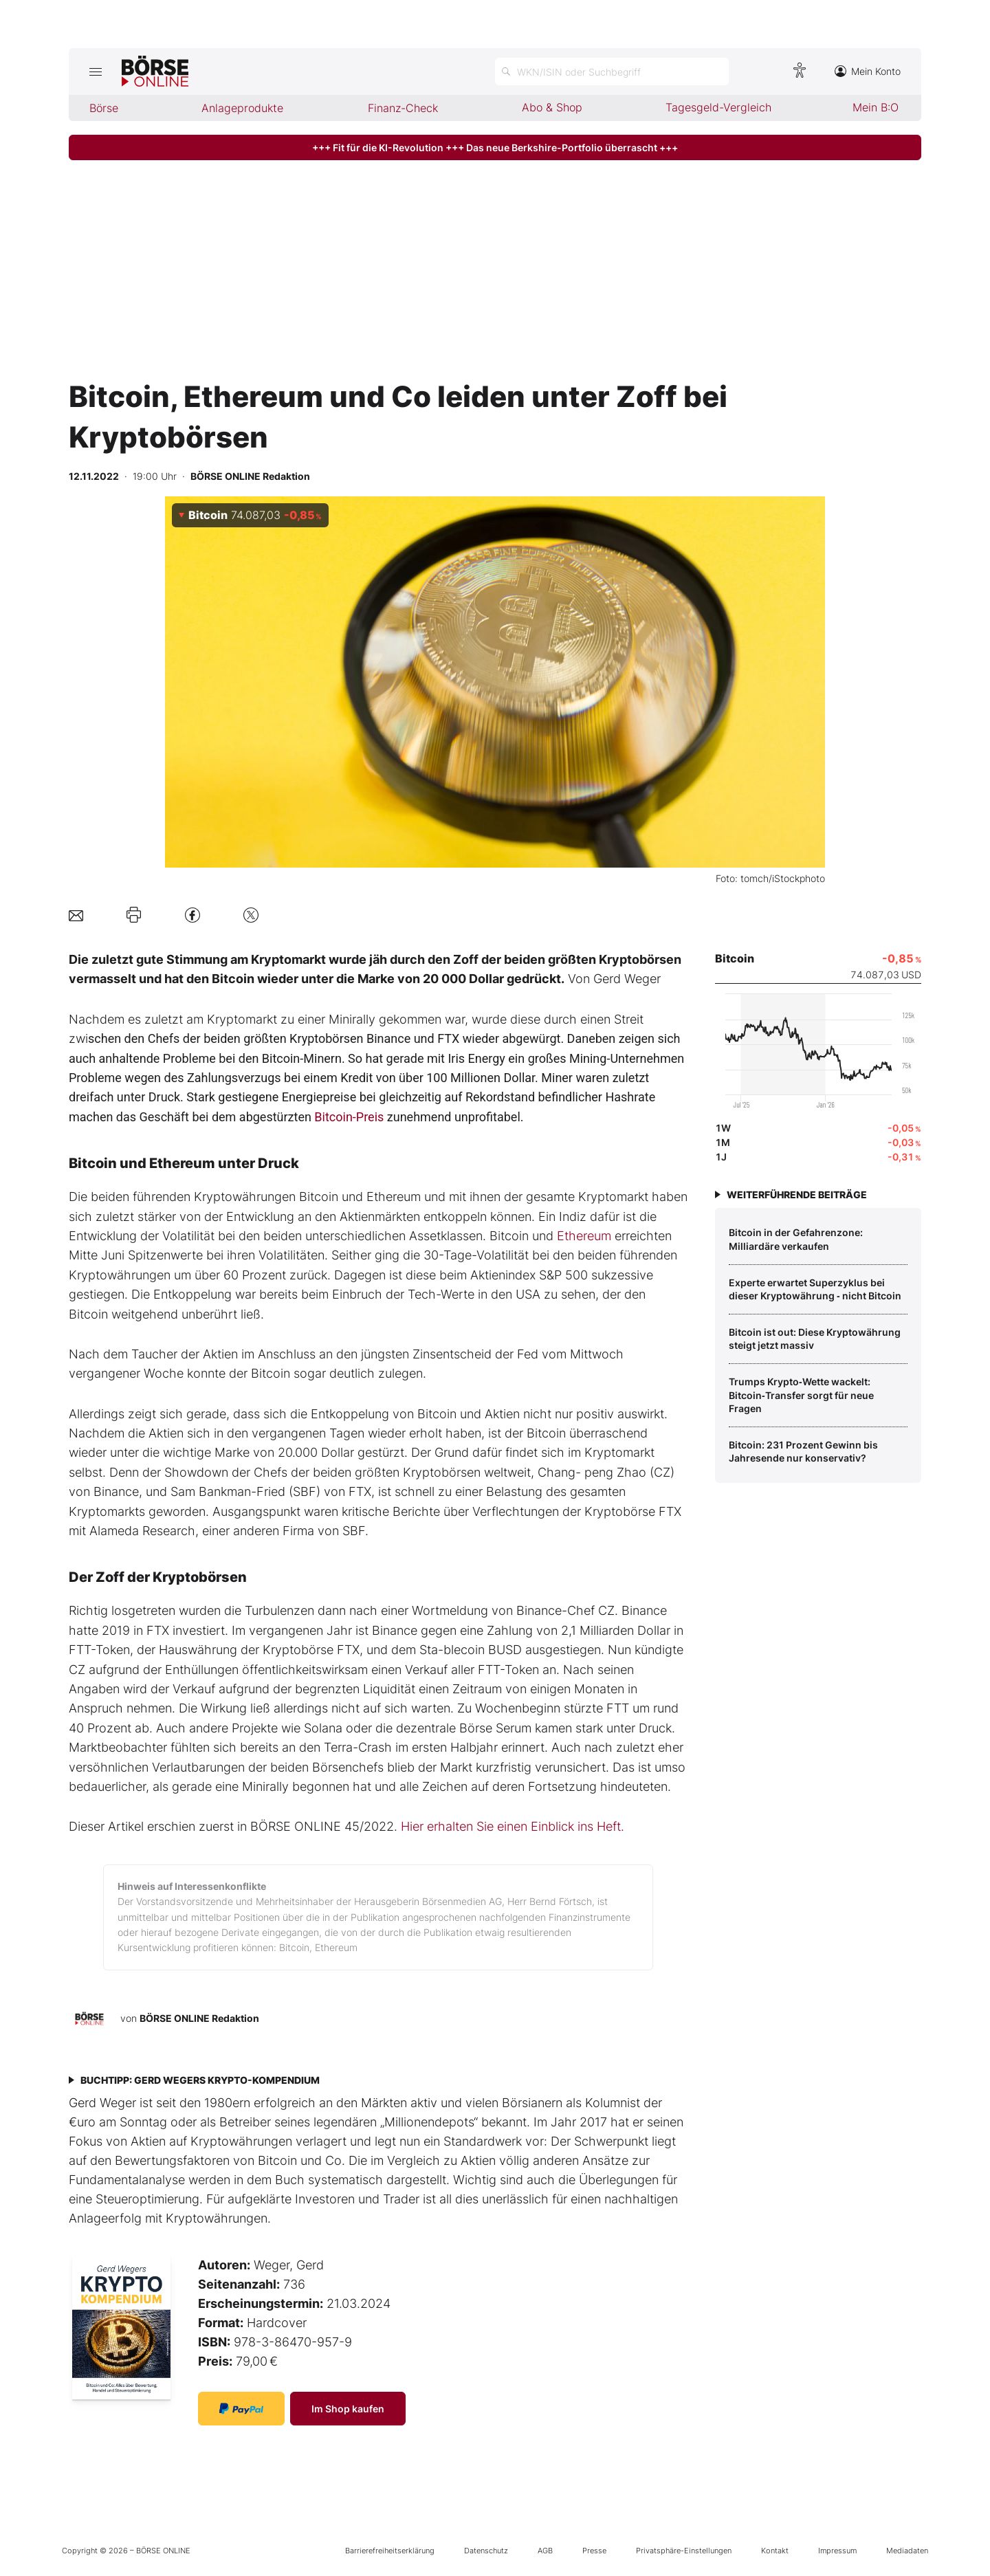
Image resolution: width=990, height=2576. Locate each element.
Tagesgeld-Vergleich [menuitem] (718, 107)
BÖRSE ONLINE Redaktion (199, 2018)
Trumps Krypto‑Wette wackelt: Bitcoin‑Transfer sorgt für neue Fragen (801, 1395)
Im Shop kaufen (347, 2408)
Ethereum (584, 1236)
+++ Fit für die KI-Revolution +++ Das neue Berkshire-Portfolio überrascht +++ (495, 147)
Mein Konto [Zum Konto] (868, 71)
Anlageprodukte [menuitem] (242, 108)
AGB (545, 2550)
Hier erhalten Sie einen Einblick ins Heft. (512, 1826)
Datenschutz (486, 2550)
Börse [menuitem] (103, 108)
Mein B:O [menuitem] (875, 107)
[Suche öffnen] (612, 71)
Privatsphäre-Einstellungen (684, 2550)
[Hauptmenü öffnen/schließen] (95, 71)
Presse (594, 2550)
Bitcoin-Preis (349, 1117)
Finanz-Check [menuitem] (403, 108)
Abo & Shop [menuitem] (552, 107)
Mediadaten (907, 2550)
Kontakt (775, 2550)
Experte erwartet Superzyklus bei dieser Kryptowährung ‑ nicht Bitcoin (815, 1289)
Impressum (837, 2550)
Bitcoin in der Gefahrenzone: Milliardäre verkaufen (796, 1239)
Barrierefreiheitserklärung (389, 2550)
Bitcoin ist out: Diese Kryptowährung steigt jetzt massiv (815, 1339)
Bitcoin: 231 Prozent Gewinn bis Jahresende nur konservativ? (803, 1451)
